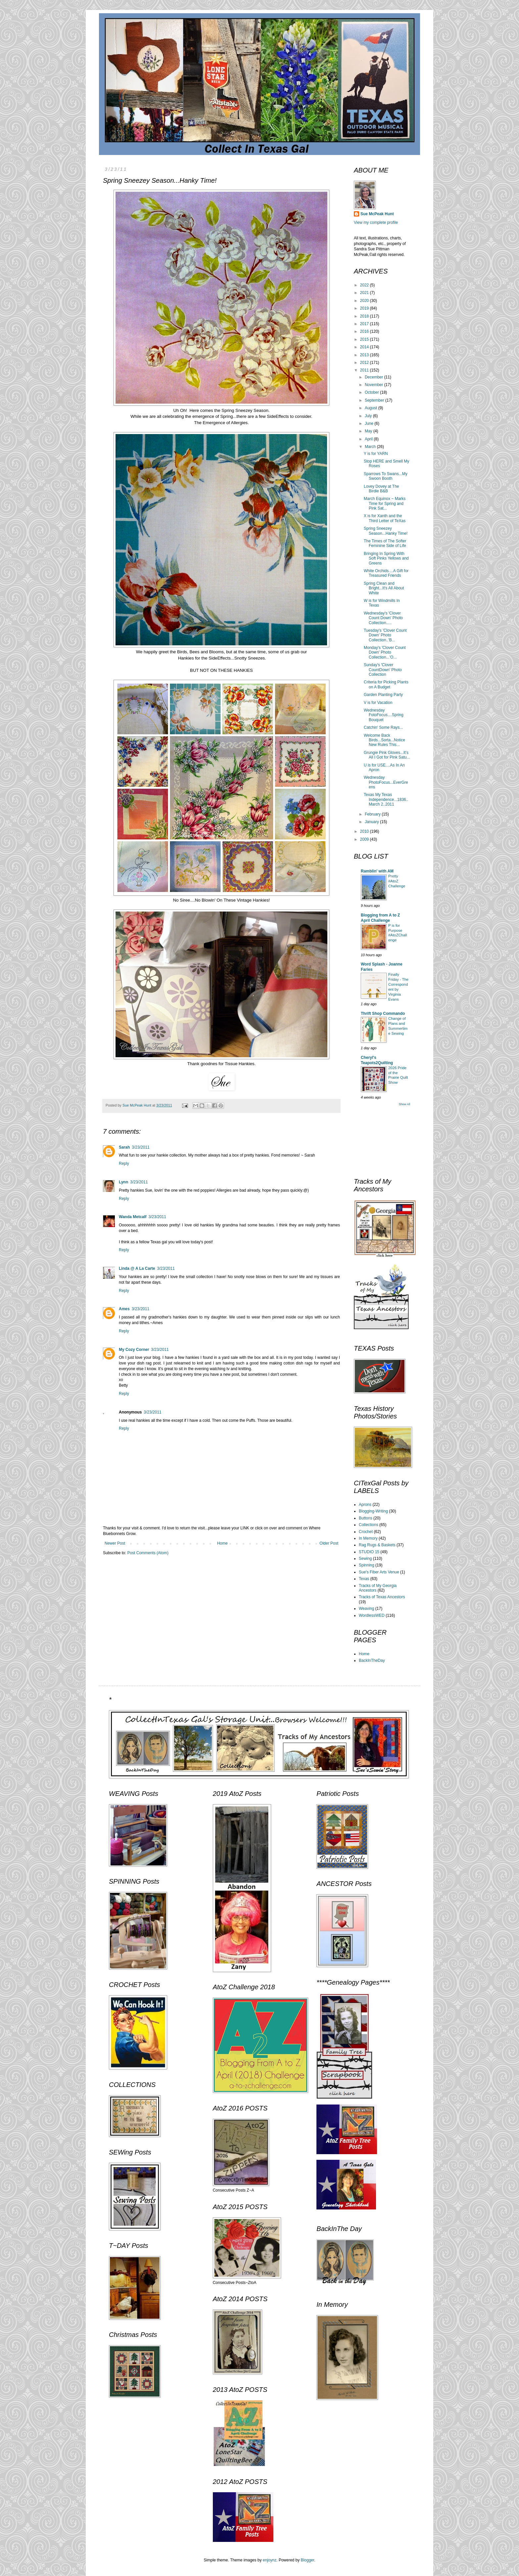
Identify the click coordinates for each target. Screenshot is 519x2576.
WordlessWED (372, 1615)
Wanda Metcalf (133, 1216)
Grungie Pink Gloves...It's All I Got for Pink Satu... (387, 755)
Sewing (365, 1558)
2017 (365, 324)
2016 (365, 331)
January (372, 821)
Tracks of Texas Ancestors (382, 1597)
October (372, 392)
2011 (365, 370)
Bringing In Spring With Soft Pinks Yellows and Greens (386, 558)
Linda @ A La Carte (137, 1268)
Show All (404, 1104)
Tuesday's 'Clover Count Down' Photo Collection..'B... (385, 635)
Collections (368, 1524)
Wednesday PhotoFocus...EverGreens (386, 782)
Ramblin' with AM (377, 871)
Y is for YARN (376, 453)
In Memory (368, 1538)
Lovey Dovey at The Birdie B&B (381, 488)
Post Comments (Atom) (147, 1553)
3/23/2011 (140, 1147)
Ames (124, 1309)
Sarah (124, 1147)
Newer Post (115, 1543)
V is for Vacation (378, 702)
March (371, 446)
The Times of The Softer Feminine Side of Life (385, 543)
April (369, 439)
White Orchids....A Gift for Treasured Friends (386, 573)
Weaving (366, 1608)
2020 (365, 300)
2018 (365, 316)
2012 (365, 362)
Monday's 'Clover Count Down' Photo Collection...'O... (385, 652)
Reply (124, 1163)
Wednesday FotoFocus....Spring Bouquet (383, 715)
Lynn (123, 1182)
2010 (365, 831)
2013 (365, 355)
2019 (365, 308)
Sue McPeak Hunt (377, 214)
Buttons (365, 1518)
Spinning (366, 1565)
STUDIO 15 (369, 1552)
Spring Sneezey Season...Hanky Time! (385, 530)
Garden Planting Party (383, 694)
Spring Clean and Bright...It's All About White (384, 588)
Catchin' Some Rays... (383, 727)
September (375, 400)
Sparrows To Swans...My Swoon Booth (385, 476)
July (369, 416)
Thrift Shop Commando (383, 1013)
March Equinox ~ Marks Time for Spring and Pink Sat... (384, 503)
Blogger (307, 2560)
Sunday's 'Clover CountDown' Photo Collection (383, 670)
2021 (365, 292)
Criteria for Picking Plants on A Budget (386, 684)
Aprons (365, 1504)
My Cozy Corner (134, 1349)
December (374, 377)
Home (222, 1543)
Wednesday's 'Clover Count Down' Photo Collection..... (383, 618)
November (374, 384)
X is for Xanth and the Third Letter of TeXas (384, 518)
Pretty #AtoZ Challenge (396, 881)
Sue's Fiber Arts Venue (379, 1572)
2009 (365, 839)
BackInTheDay (372, 1660)
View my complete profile (376, 222)
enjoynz (269, 2560)
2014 (365, 347)
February (373, 814)
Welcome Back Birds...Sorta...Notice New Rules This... (384, 740)
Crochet (366, 1531)
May (369, 431)
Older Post (328, 1543)
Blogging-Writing (373, 1511)
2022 (365, 285)
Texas (364, 1578)
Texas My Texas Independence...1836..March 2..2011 (386, 799)
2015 (365, 339)
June (369, 423)
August (371, 408)
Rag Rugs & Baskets (377, 1545)
